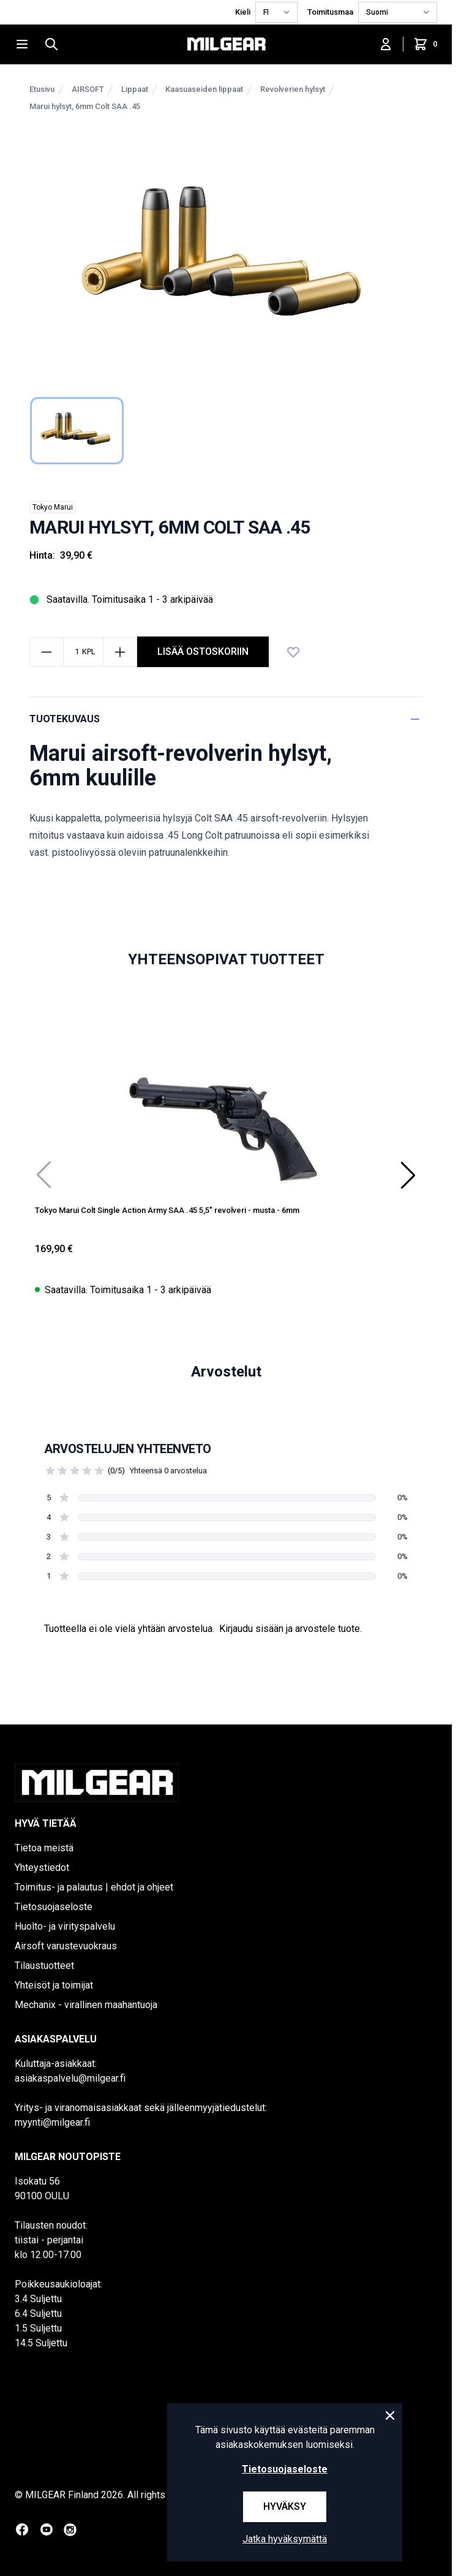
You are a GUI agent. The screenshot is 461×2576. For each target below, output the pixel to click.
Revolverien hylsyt (292, 89)
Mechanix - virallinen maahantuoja (86, 2005)
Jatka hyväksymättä (284, 2539)
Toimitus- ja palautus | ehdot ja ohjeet (94, 1887)
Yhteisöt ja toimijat (54, 1985)
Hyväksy (284, 2506)
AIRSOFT (88, 89)
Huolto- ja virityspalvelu (65, 1926)
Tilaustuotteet (44, 1965)
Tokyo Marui (52, 507)
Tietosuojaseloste (53, 1907)
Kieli (242, 12)
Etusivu (41, 89)
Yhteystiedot (42, 1867)
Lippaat (134, 89)
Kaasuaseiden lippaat (204, 89)
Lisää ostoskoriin (203, 651)
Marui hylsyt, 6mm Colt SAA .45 (84, 106)
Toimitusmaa (330, 12)
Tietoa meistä (44, 1848)
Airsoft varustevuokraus (66, 1946)
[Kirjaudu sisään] (385, 44)
